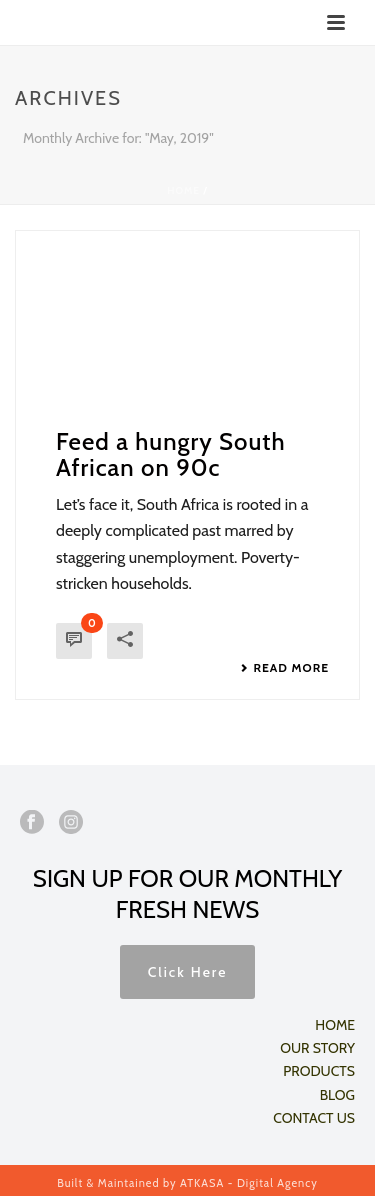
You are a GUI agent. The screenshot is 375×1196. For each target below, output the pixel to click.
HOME (335, 1025)
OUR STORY (317, 1048)
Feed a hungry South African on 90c (171, 454)
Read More (284, 668)
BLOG (337, 1095)
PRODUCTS (319, 1071)
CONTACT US (314, 1118)
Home (183, 190)
